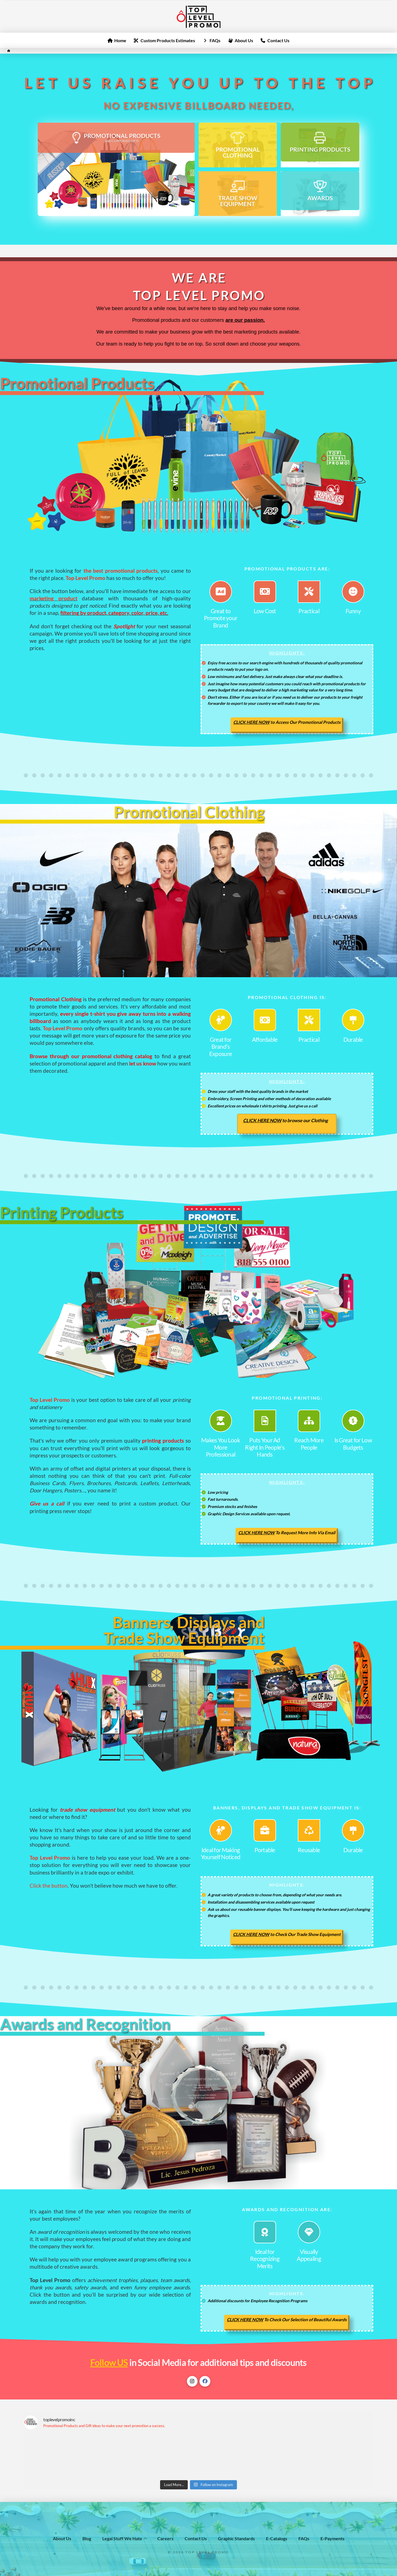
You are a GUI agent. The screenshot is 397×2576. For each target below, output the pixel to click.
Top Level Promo (63, 1028)
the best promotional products (121, 571)
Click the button (49, 1886)
